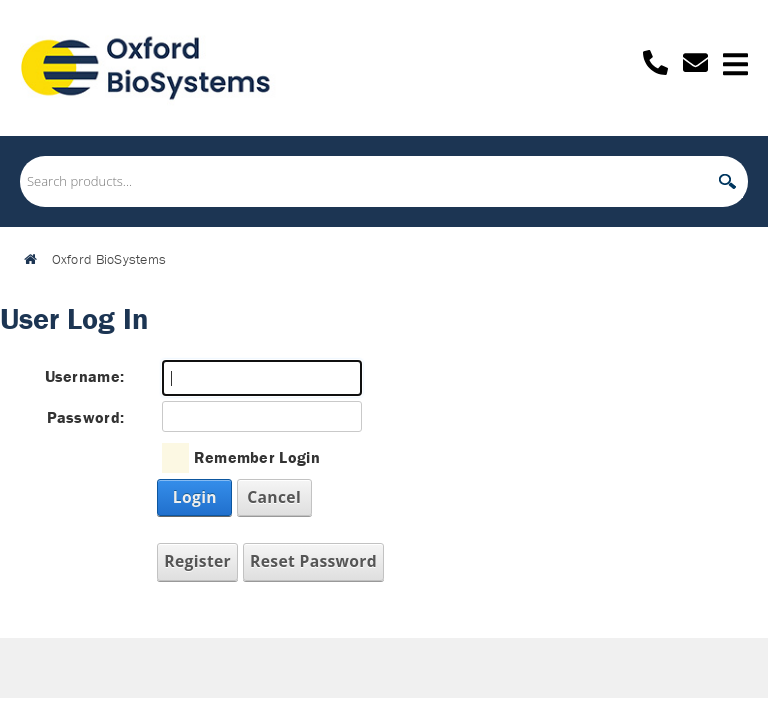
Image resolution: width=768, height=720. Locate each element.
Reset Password (313, 561)
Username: (85, 376)
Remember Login (257, 457)
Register (197, 561)
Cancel (274, 497)
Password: (86, 417)
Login (195, 497)
